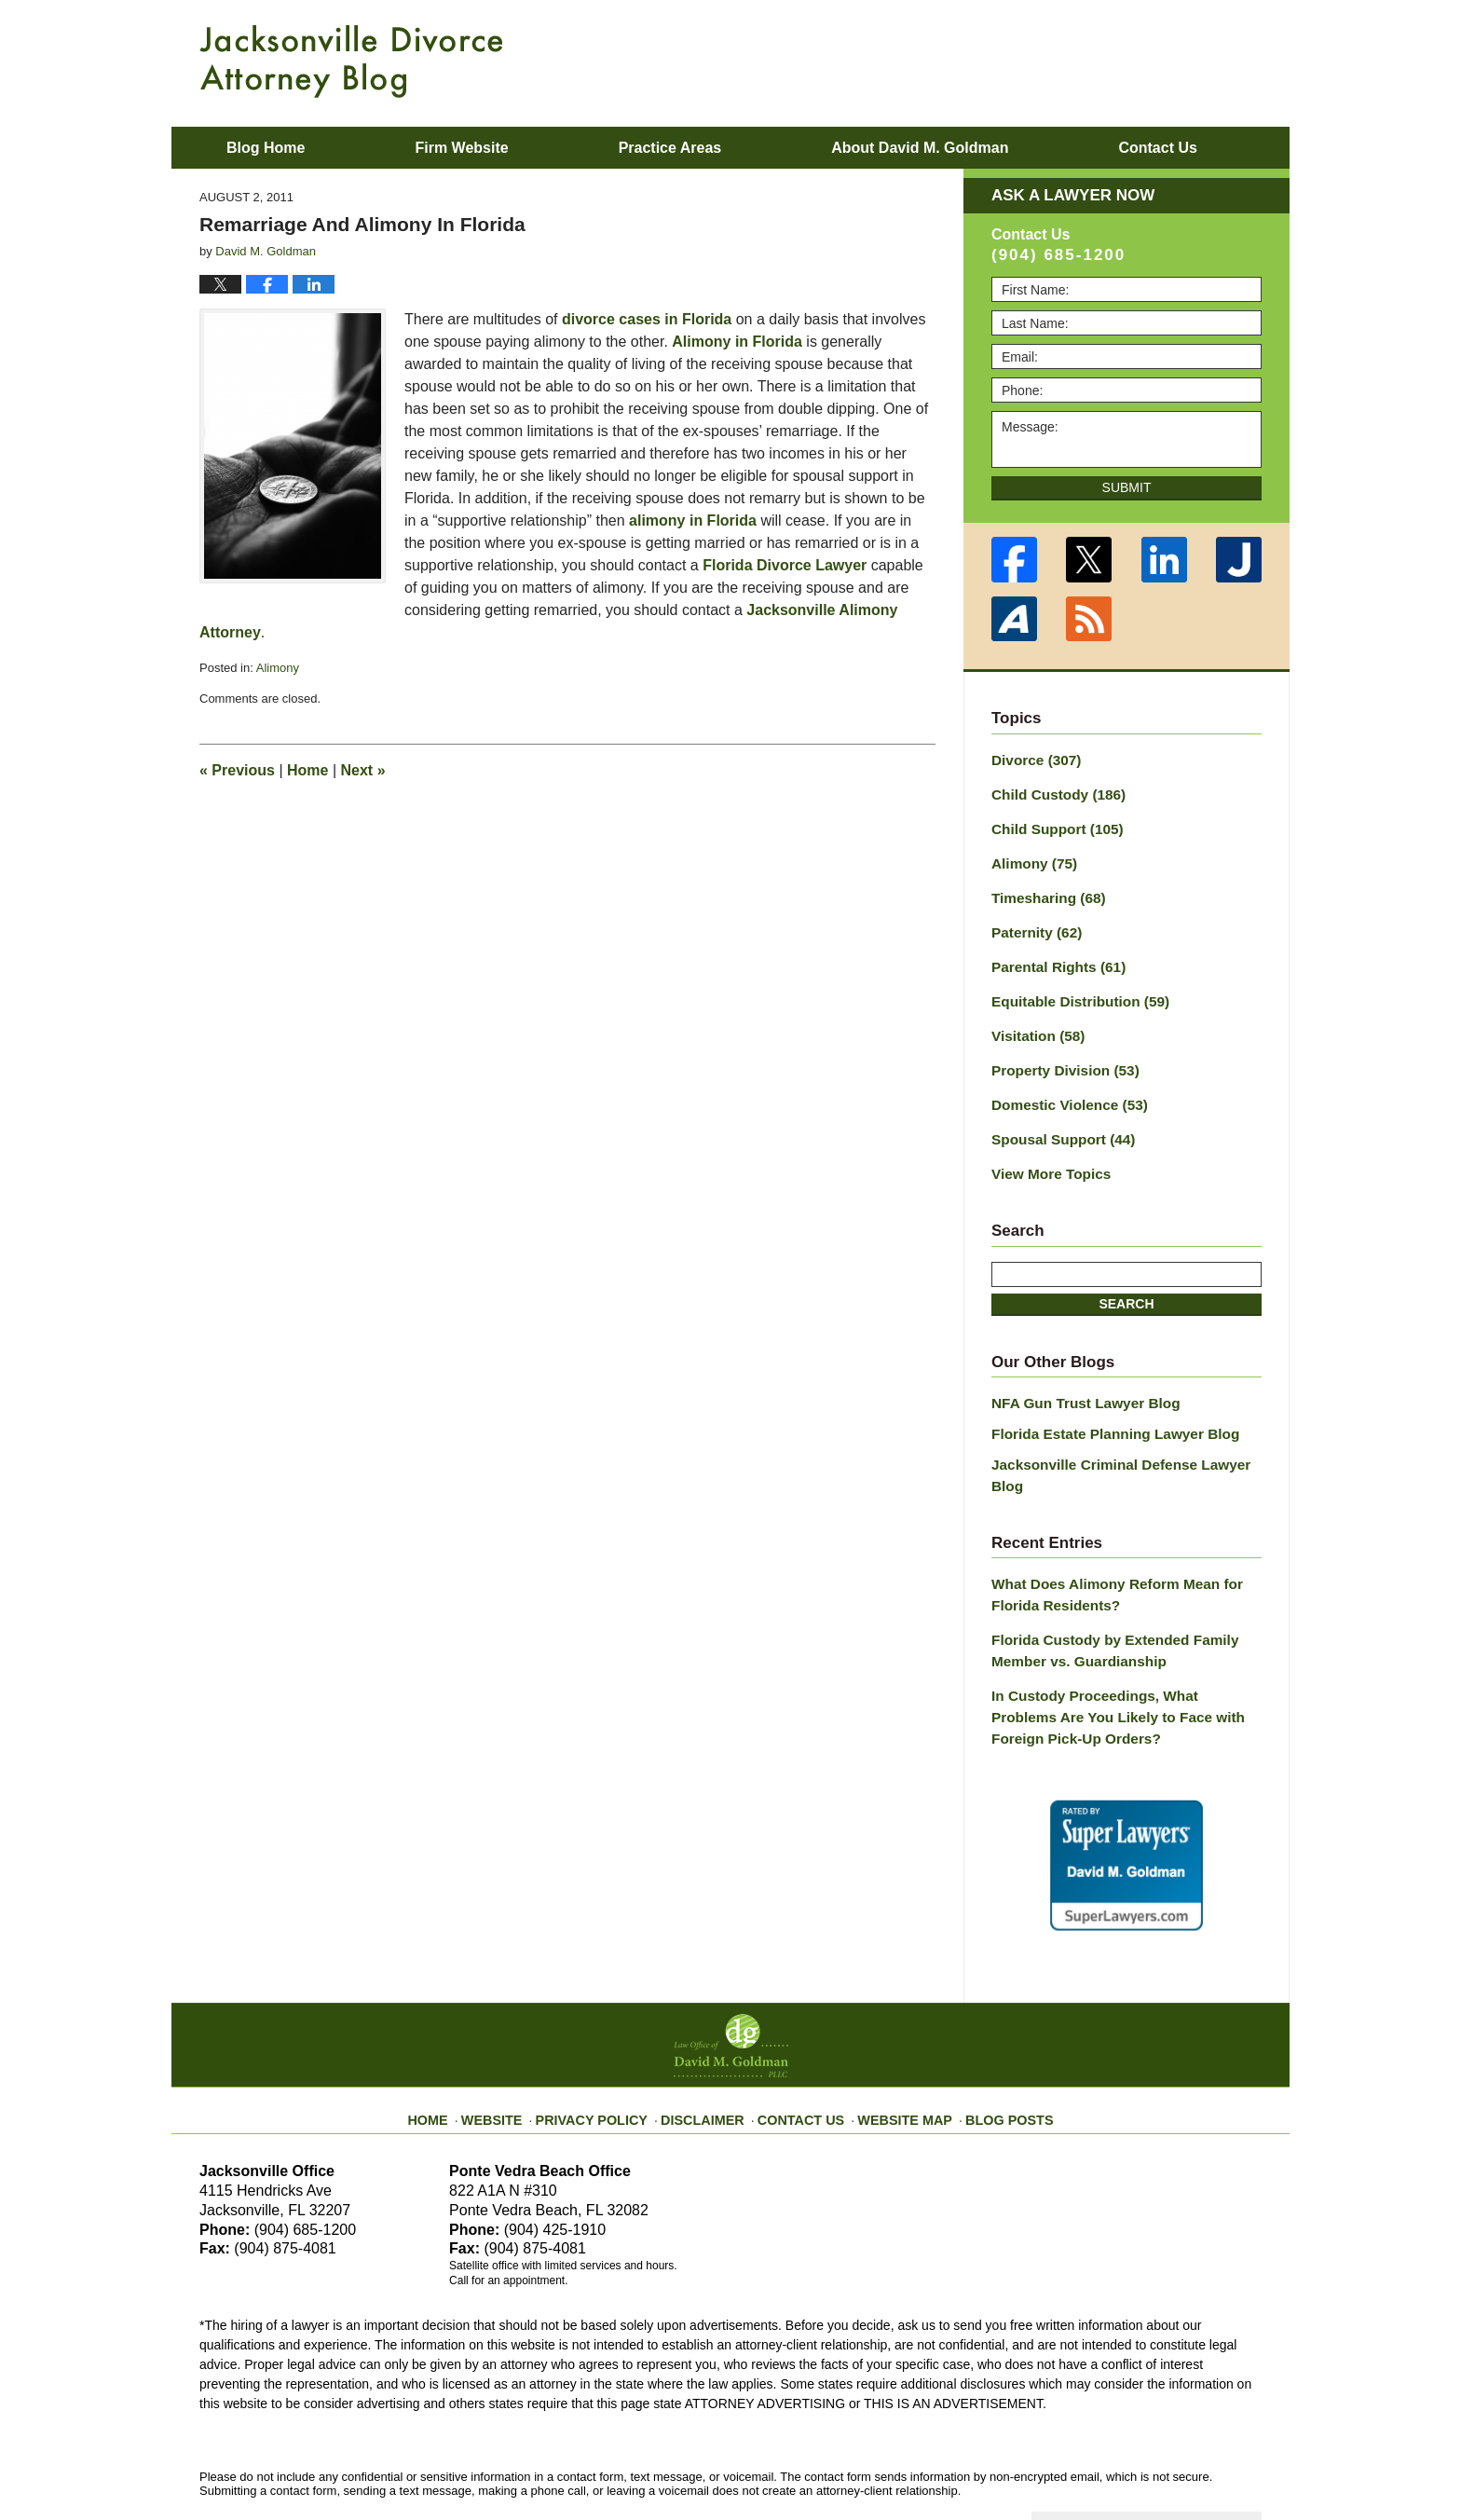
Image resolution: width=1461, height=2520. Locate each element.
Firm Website (461, 148)
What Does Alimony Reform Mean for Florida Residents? (1106, 1541)
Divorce (1032, 758)
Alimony (277, 668)
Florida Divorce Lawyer (785, 565)
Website (519, 2045)
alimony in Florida (693, 520)
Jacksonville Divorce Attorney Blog (351, 61)
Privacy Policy (610, 2045)
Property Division (1058, 1052)
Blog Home (265, 148)
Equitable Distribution (1072, 986)
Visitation (1034, 1019)
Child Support (1051, 823)
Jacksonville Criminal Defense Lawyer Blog (1126, 1434)
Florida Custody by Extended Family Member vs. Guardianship (1104, 1593)
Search (1126, 1278)
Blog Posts (989, 2045)
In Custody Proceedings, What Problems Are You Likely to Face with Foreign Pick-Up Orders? (1118, 1655)
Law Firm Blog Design (1173, 2463)
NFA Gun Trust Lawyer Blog (1077, 1377)
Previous (237, 770)
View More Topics (1045, 1150)
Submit (1127, 487)
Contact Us (800, 2045)
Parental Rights (1052, 954)
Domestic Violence (1062, 1084)
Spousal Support (1057, 1117)
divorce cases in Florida (646, 319)
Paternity (1032, 921)
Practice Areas (670, 148)
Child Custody (1052, 791)
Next (363, 770)
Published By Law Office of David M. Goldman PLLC (1140, 61)
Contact (1157, 148)
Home (307, 770)
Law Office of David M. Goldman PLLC (405, 2462)
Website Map (893, 2045)
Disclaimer (709, 2045)
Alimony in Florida (737, 341)
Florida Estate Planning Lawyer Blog (1104, 1405)
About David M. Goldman (919, 148)
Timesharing (1043, 889)
